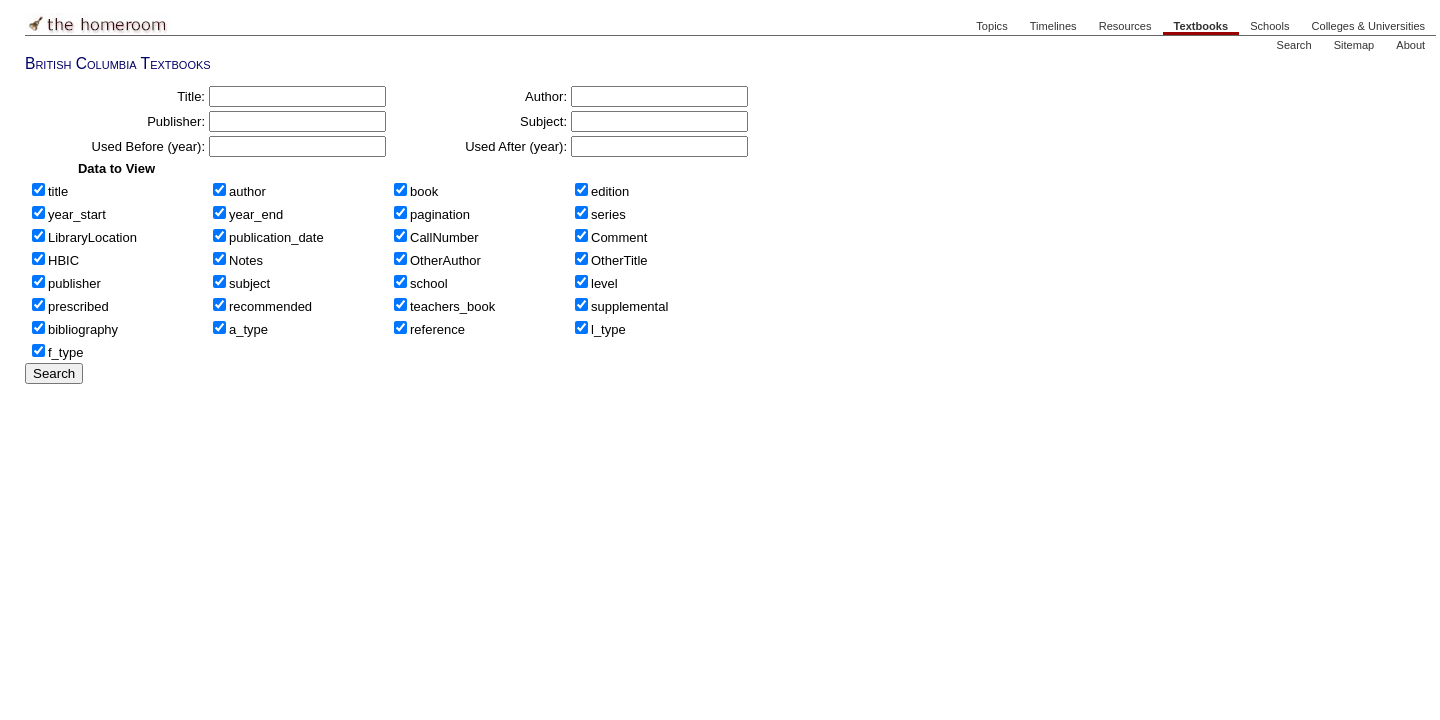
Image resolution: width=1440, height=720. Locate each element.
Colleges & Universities (1369, 26)
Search (1294, 45)
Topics (991, 26)
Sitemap (1354, 45)
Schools (1269, 26)
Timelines (1053, 26)
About (1410, 45)
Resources (1125, 26)
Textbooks (1201, 26)
